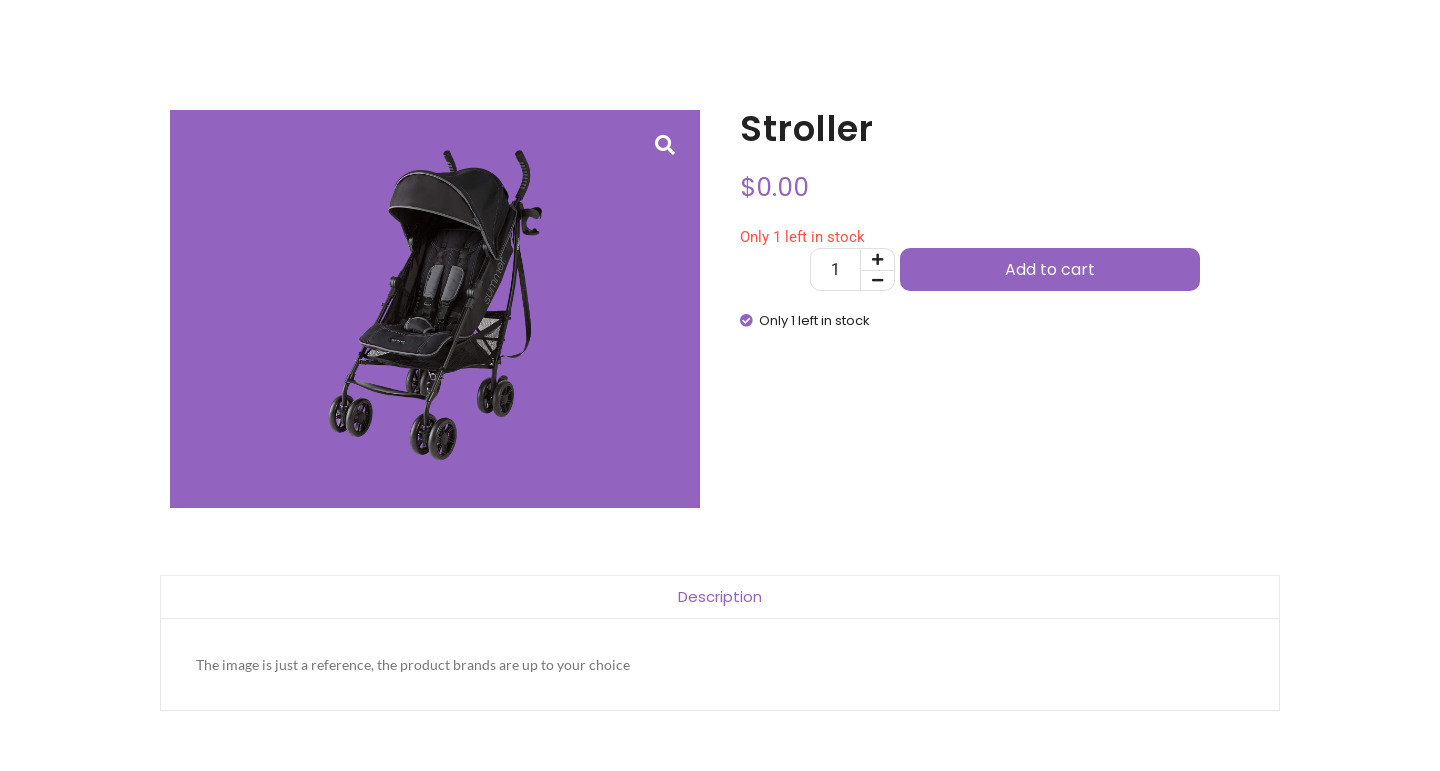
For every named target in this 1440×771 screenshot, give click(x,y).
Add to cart (1050, 269)
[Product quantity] (835, 269)
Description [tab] (720, 596)
